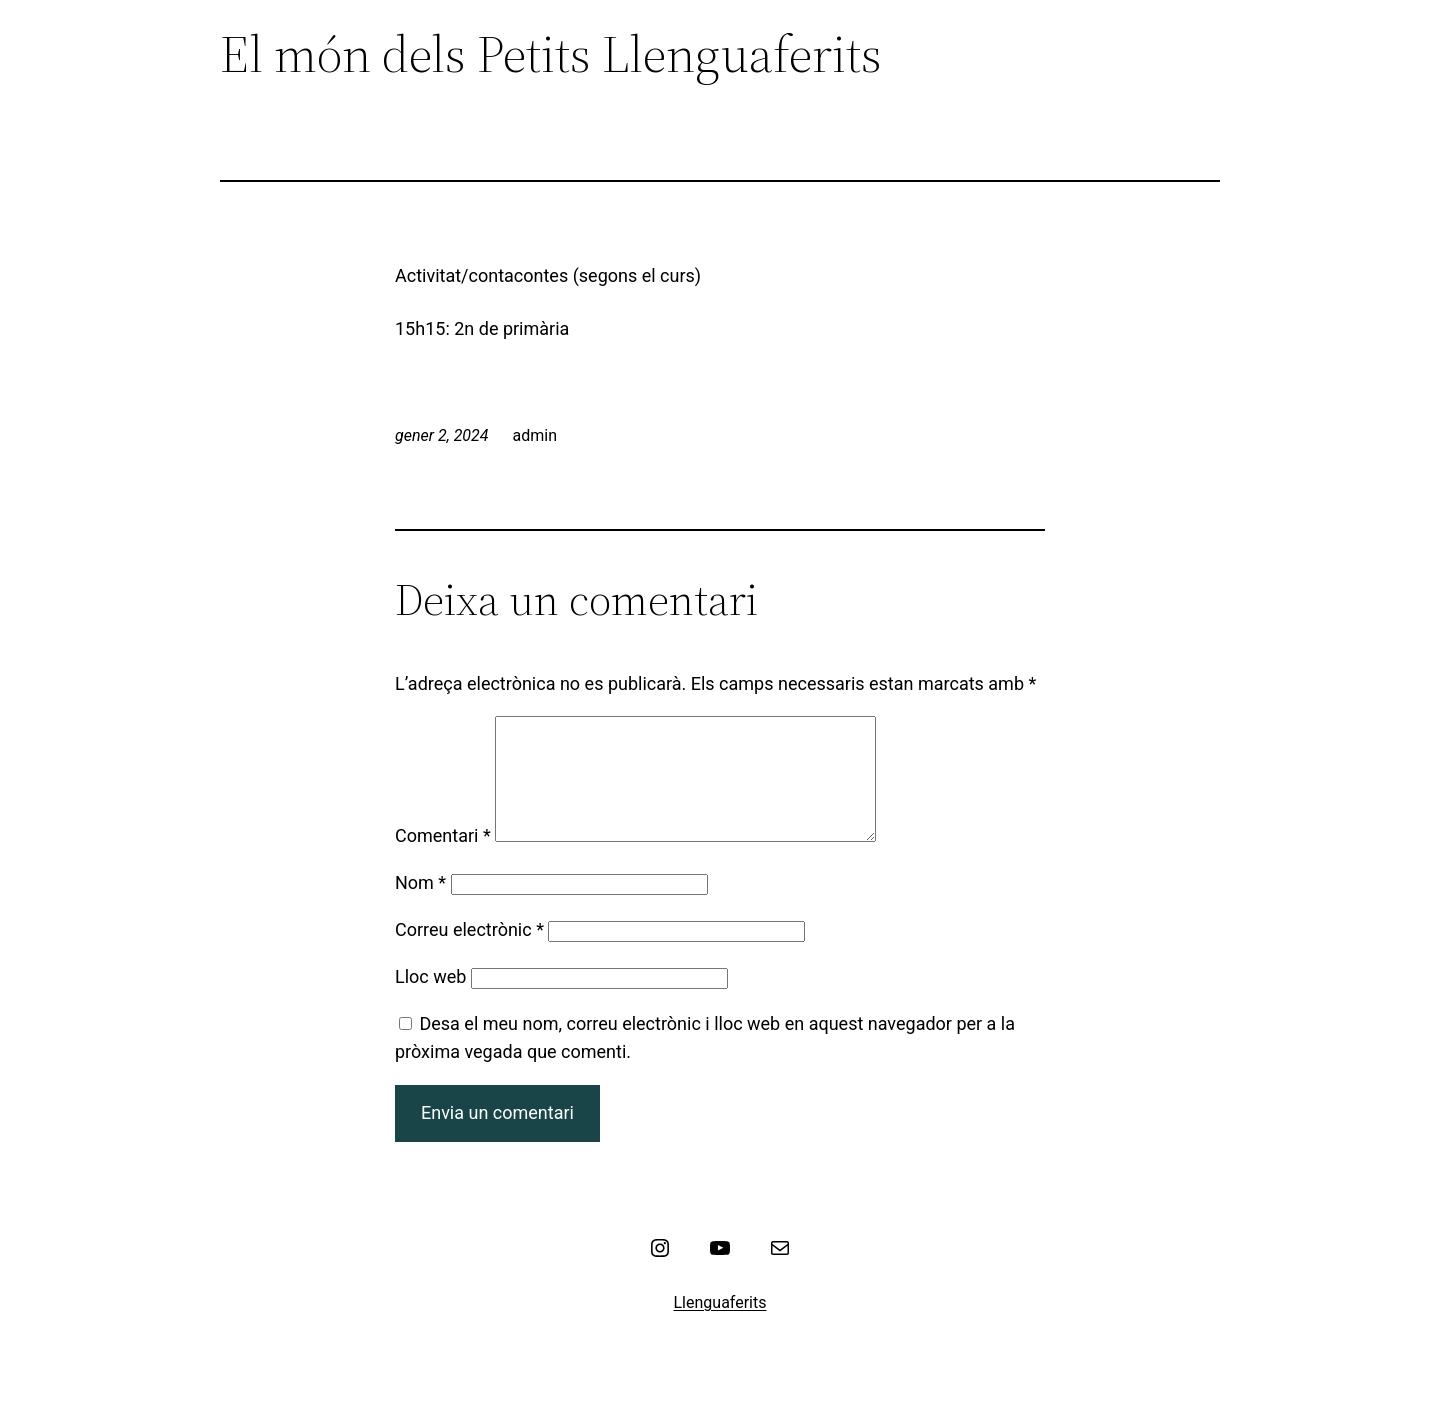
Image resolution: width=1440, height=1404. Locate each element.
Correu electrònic (469, 953)
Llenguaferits (720, 1326)
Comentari (443, 859)
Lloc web (430, 1000)
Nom (420, 906)
